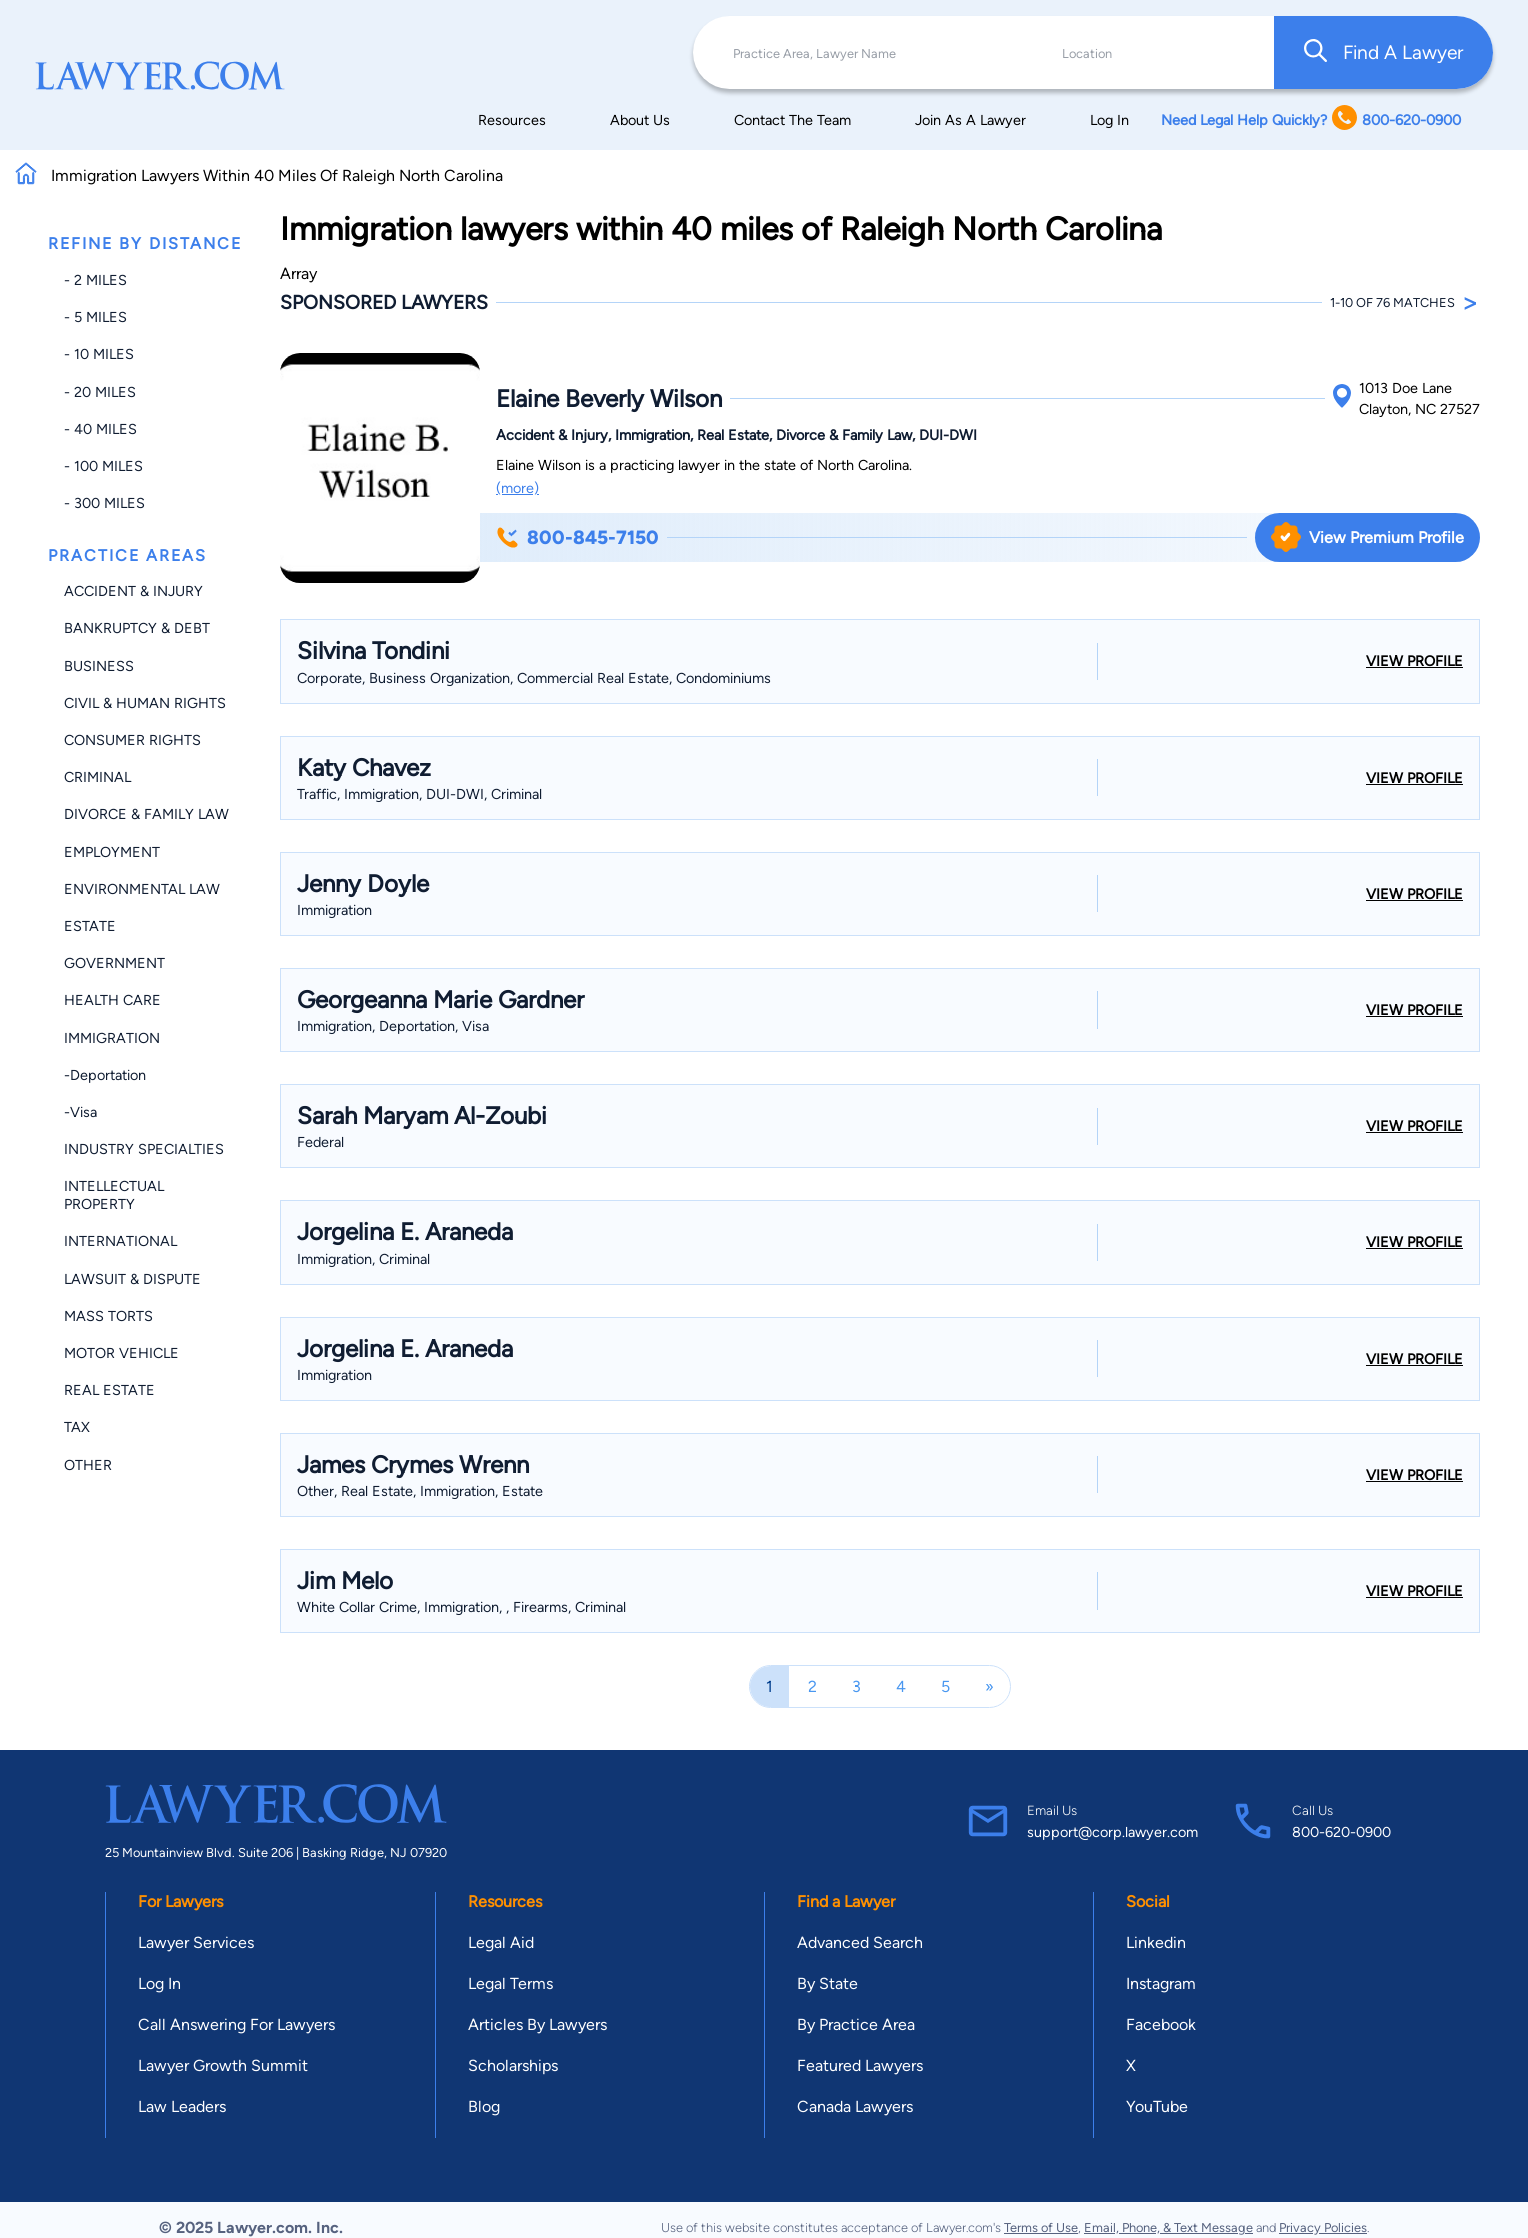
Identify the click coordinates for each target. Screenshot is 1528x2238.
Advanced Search (860, 1942)
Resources (512, 120)
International (120, 1241)
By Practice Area (856, 2024)
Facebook (1161, 2024)
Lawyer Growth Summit (223, 2065)
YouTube (1157, 2106)
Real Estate (109, 1390)
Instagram (1161, 1983)
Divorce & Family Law (146, 814)
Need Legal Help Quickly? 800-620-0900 (1311, 119)
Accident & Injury (133, 591)
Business (99, 666)
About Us (640, 120)
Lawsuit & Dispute (132, 1279)
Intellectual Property (114, 1195)
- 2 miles (95, 280)
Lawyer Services (196, 1942)
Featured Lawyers (860, 2065)
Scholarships (513, 2065)
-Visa (80, 1112)
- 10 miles (99, 354)
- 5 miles (95, 317)
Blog (484, 2106)
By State (827, 1983)
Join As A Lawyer (970, 120)
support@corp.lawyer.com (1112, 1832)
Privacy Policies (1323, 2227)
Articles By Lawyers (537, 2024)
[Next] (989, 1686)
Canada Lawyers (855, 2106)
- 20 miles (100, 392)
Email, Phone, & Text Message (1168, 2227)
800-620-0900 (1341, 1832)
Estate (90, 926)
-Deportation (105, 1075)
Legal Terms (510, 1983)
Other (88, 1465)
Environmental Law (142, 889)
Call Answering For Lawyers (236, 2024)
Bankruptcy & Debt (137, 628)
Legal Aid (501, 1942)
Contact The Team (792, 120)
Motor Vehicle (121, 1353)
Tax (77, 1427)
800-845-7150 (577, 537)
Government (114, 963)
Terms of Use (1041, 2227)
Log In (1109, 120)
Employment (112, 852)
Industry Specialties (144, 1149)
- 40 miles (100, 429)
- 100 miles (103, 466)
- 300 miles (104, 503)
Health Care (112, 1000)
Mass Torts (108, 1316)
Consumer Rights (132, 740)
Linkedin (1156, 1942)
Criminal (97, 777)
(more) (517, 488)
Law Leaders (182, 2106)
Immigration (112, 1038)
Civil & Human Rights (145, 703)
